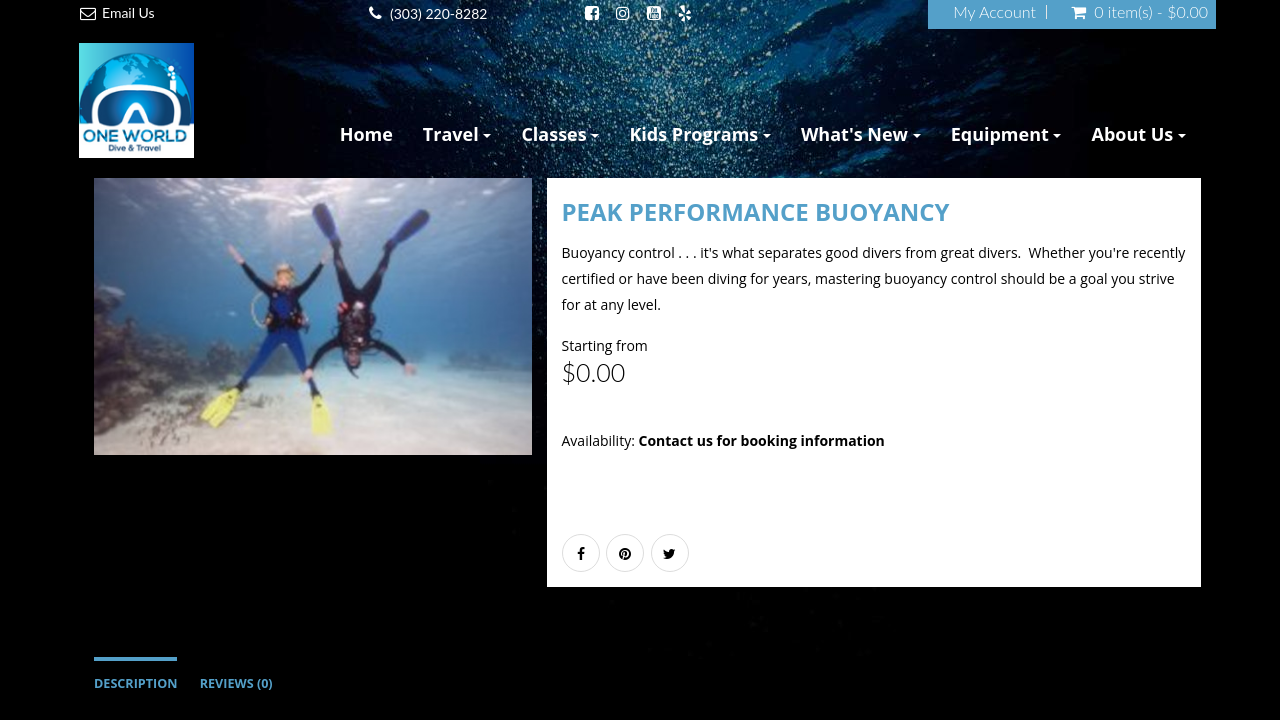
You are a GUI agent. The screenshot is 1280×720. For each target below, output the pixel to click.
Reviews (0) (236, 683)
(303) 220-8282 (438, 13)
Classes (560, 134)
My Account (994, 12)
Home (366, 134)
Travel (457, 134)
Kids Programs (700, 134)
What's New (861, 134)
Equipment (1006, 134)
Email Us (128, 12)
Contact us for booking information (761, 440)
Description (135, 683)
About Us (1138, 134)
